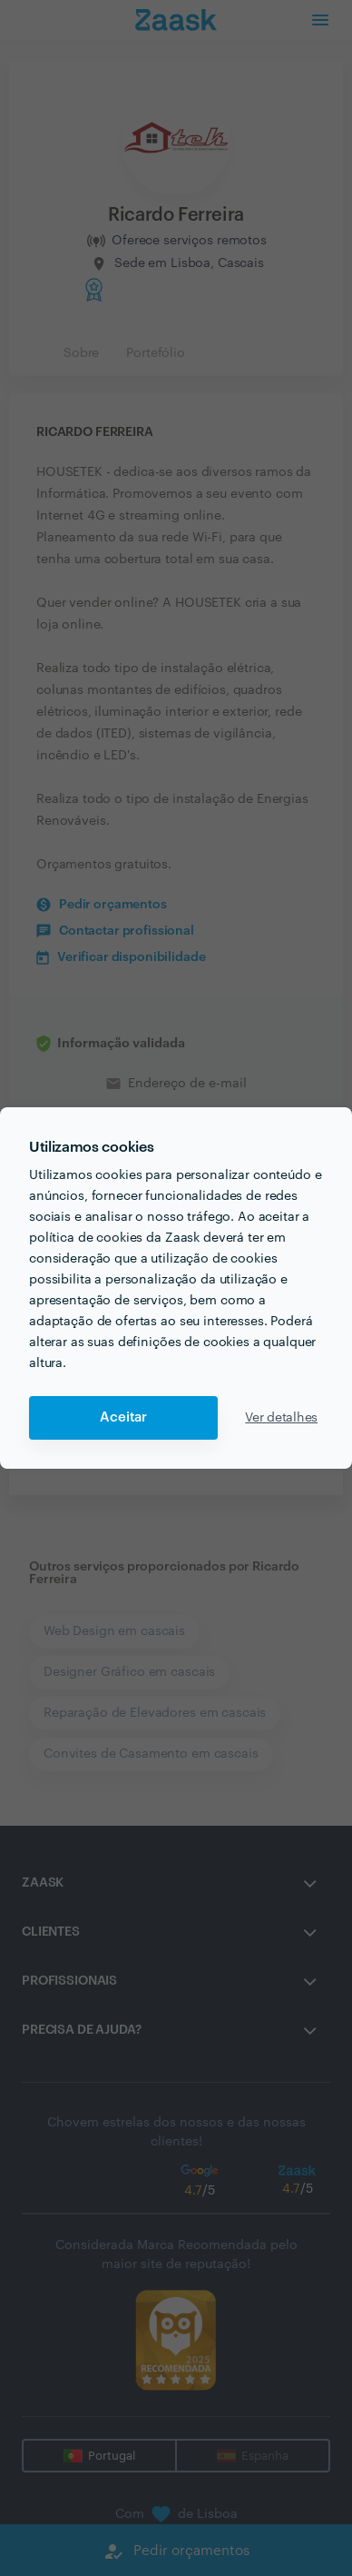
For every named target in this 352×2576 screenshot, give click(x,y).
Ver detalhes (281, 1418)
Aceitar (123, 1417)
